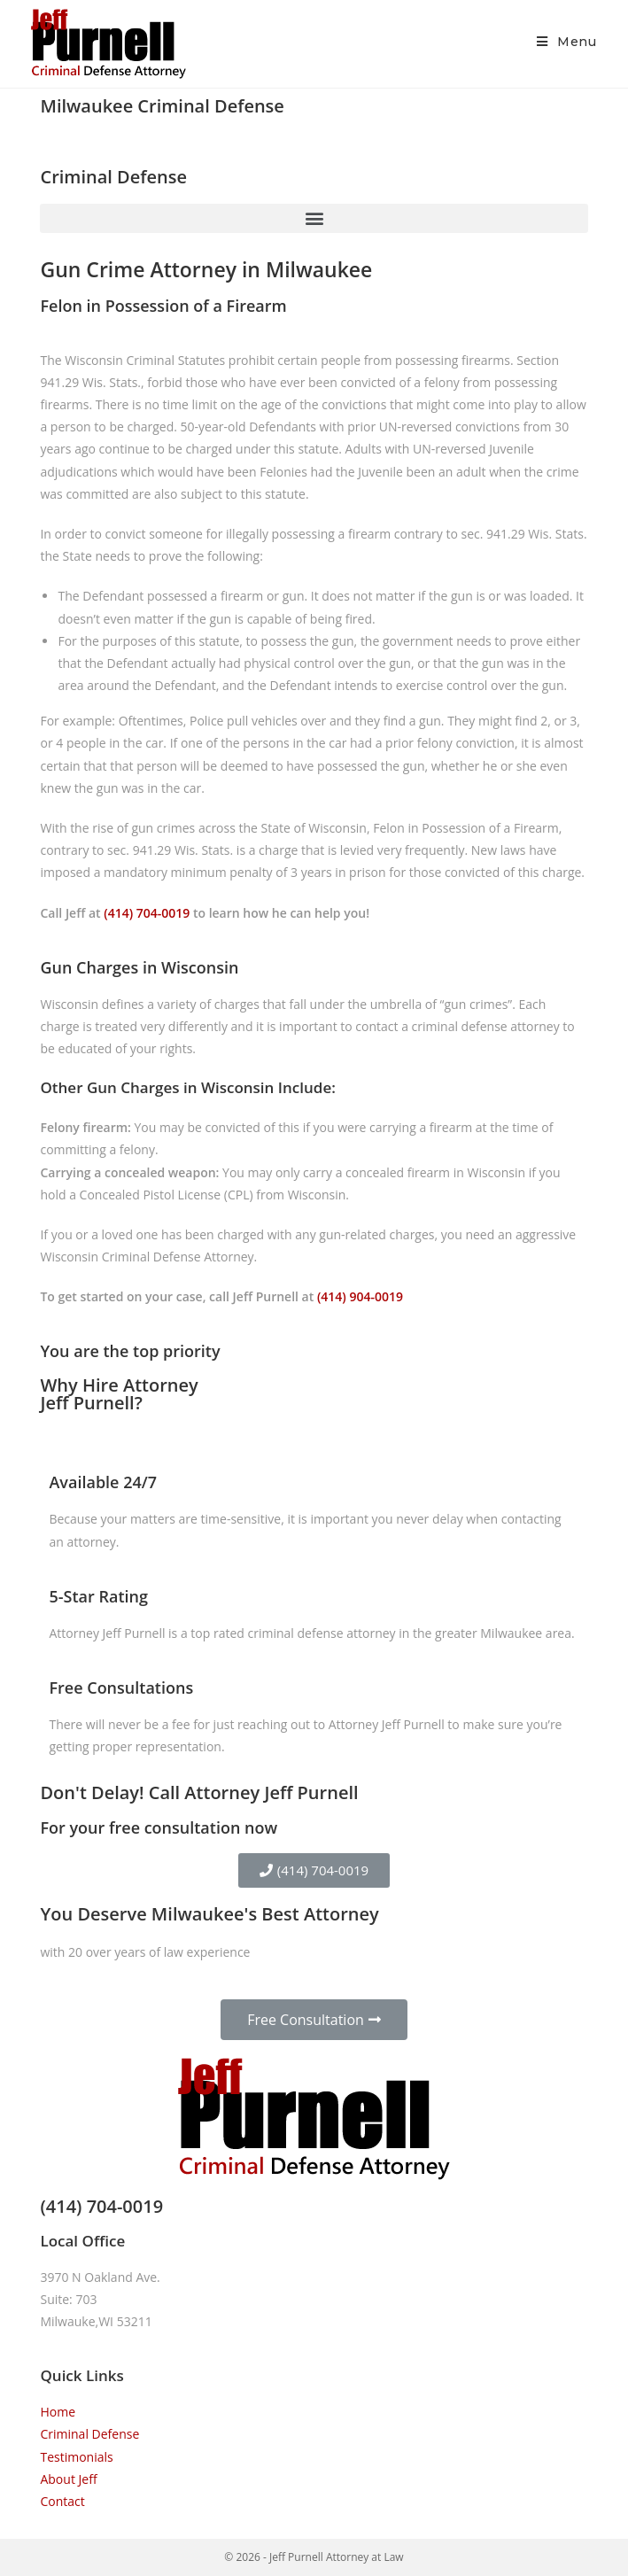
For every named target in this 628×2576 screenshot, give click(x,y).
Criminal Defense (89, 2433)
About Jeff (68, 2479)
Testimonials (76, 2456)
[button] (313, 218)
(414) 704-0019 (147, 912)
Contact (62, 2501)
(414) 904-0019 (360, 1296)
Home (57, 2411)
